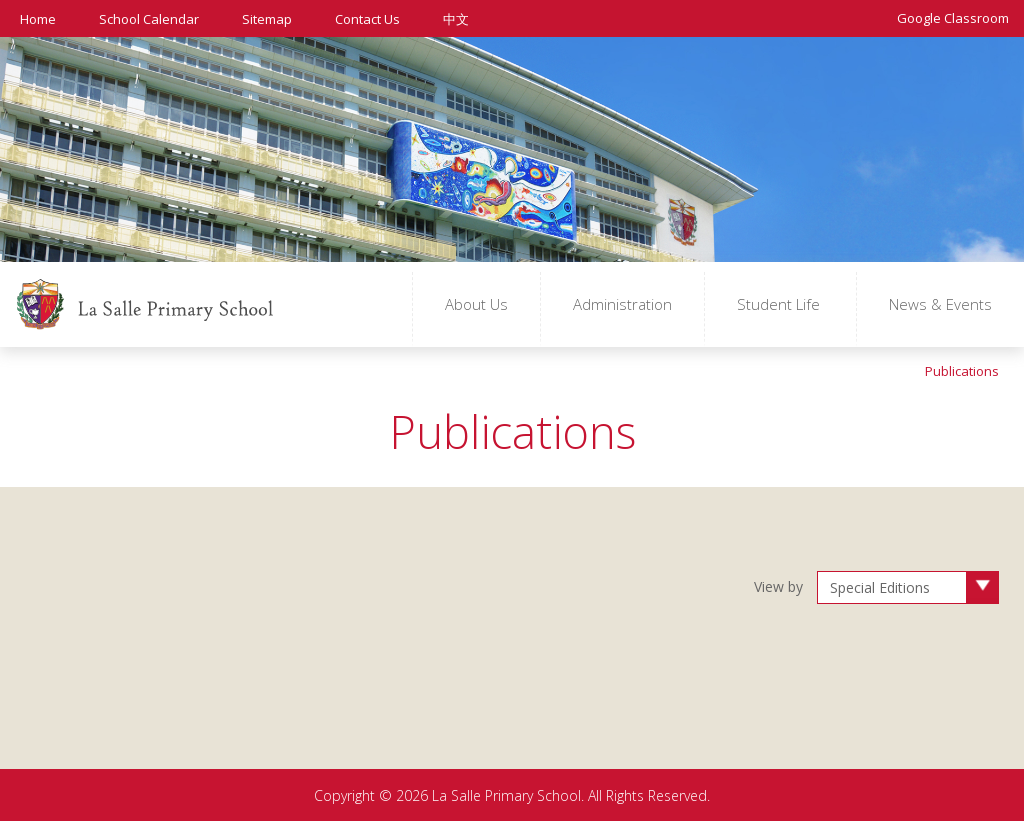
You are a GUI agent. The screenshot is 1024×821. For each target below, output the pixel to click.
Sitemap (267, 18)
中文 (456, 18)
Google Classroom (953, 17)
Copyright (344, 794)
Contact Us (367, 18)
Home (38, 18)
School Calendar (149, 18)
